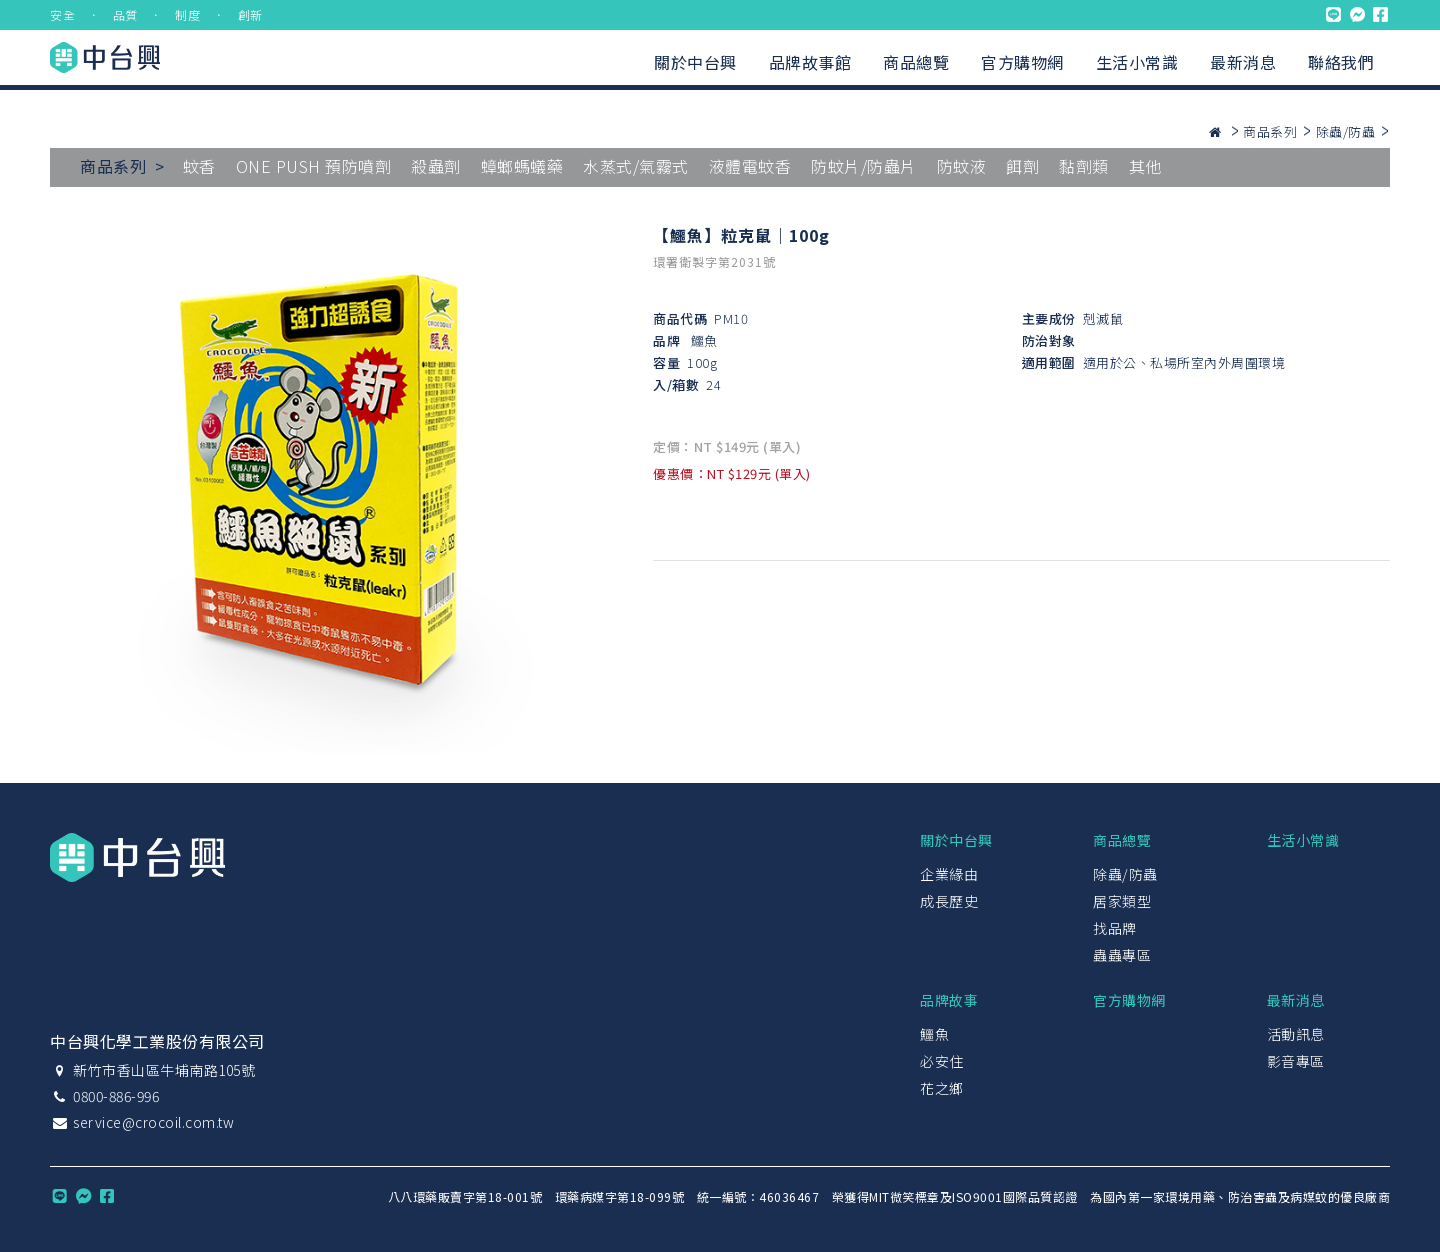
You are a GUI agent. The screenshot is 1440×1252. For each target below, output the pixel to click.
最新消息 (1243, 62)
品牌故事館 (810, 62)
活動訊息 (1296, 1034)
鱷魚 (704, 340)
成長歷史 (949, 901)
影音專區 (1296, 1061)
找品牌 (1115, 928)
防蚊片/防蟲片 (864, 166)
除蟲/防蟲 (1346, 131)
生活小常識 (1137, 62)
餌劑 (1022, 166)
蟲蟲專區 (1122, 955)
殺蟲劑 (436, 166)
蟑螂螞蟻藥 (522, 166)
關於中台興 (695, 62)
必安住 (942, 1061)
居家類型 (1122, 901)
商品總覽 (916, 62)
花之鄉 (942, 1088)
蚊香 (199, 166)
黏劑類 (1084, 166)
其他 (1145, 166)
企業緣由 (949, 874)
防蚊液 (962, 166)
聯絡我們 (1341, 62)
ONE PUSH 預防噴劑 (314, 166)
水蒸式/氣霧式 (636, 166)
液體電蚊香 (750, 166)
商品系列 (1270, 131)
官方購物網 (1022, 62)
